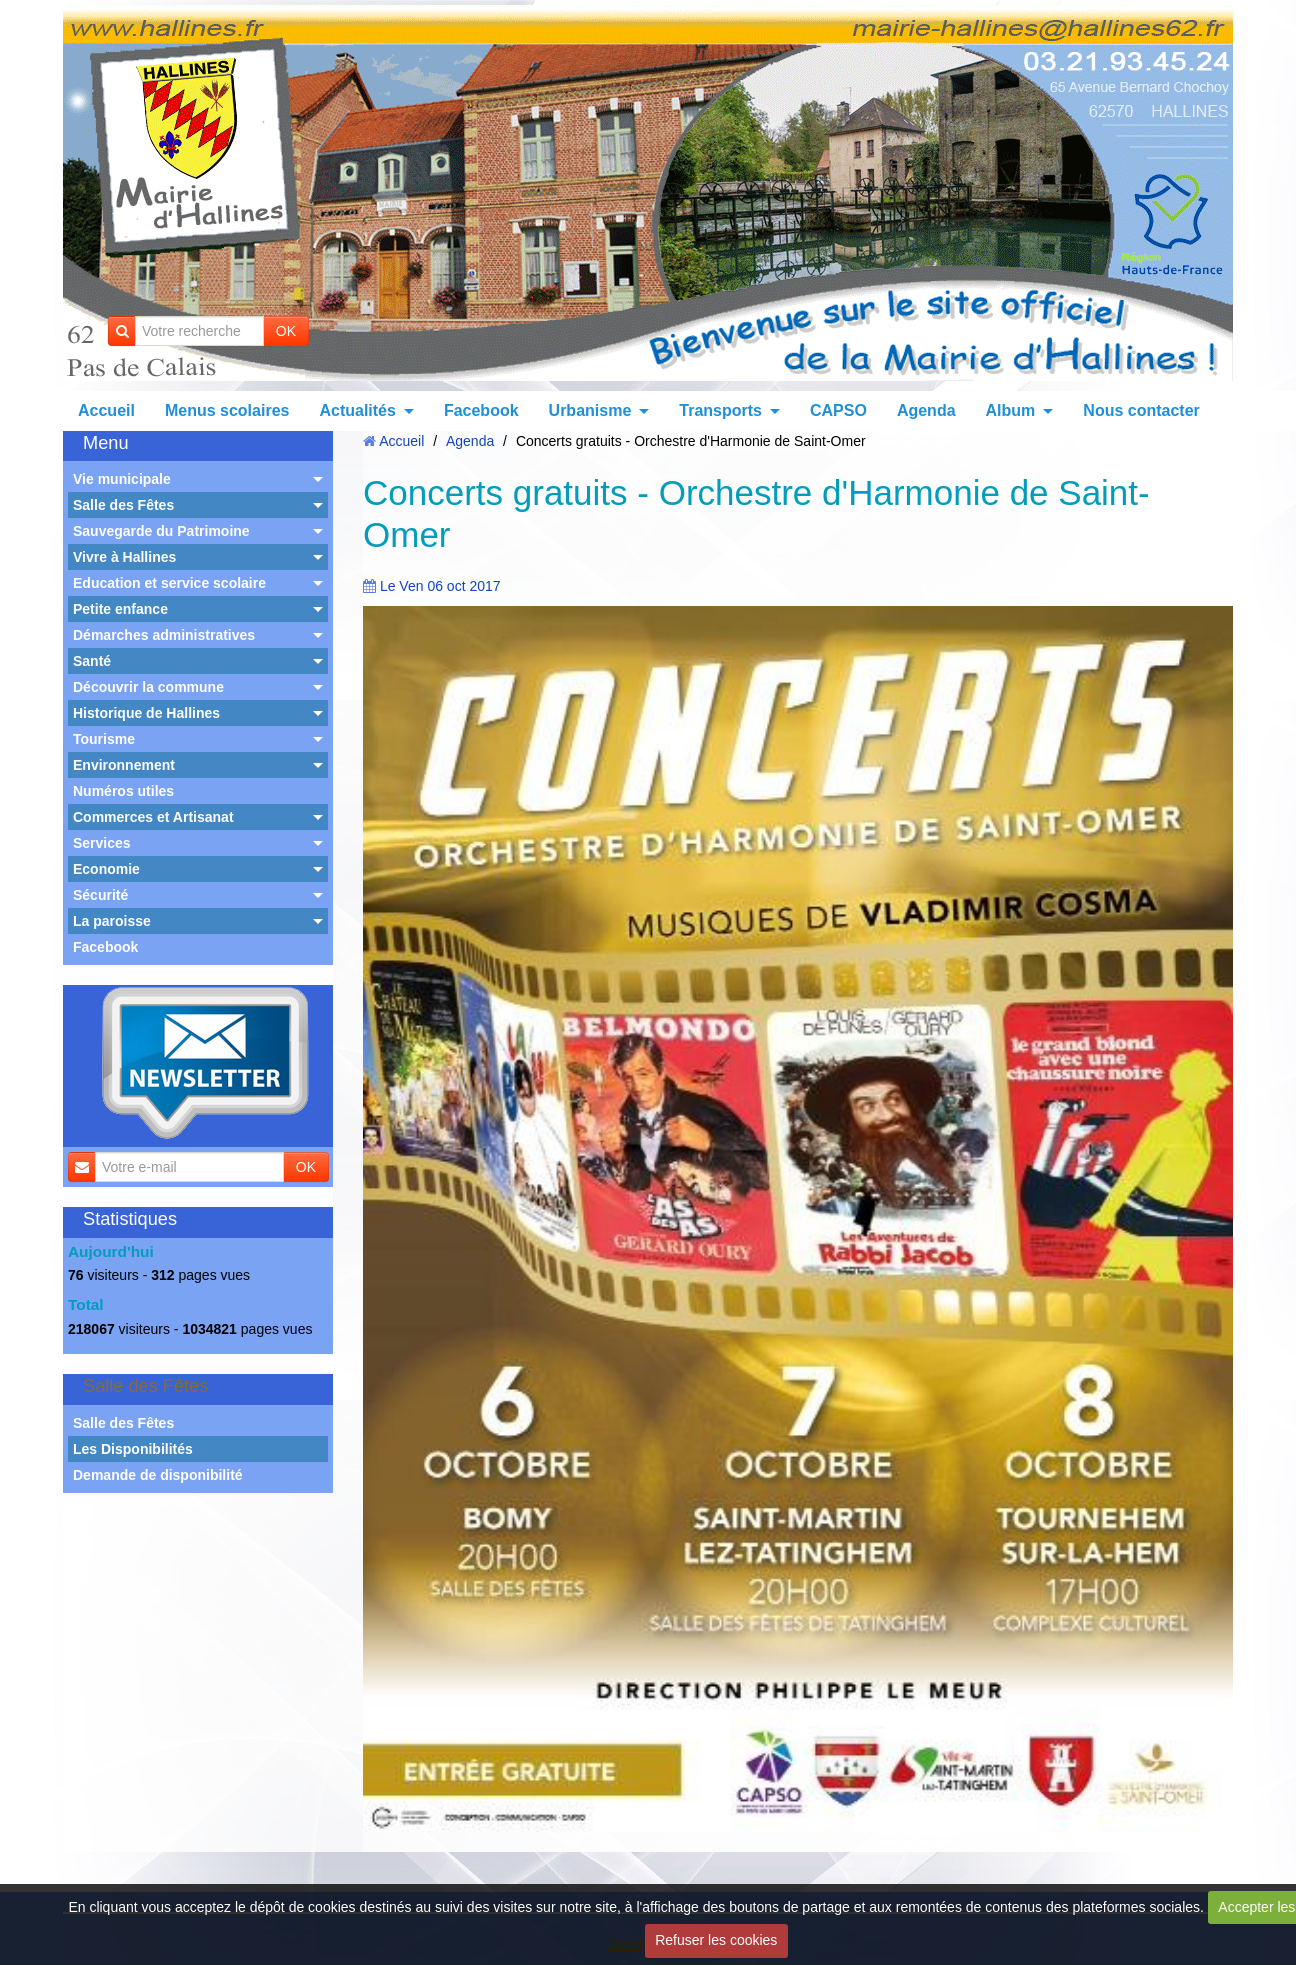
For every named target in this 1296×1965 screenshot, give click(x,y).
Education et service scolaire (169, 583)
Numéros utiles (123, 791)
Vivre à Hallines (124, 557)
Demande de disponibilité (158, 1475)
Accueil (106, 410)
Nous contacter (1141, 410)
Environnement (124, 765)
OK (286, 331)
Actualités (357, 410)
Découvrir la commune (148, 687)
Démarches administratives (164, 635)
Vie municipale (122, 479)
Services (102, 843)
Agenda (926, 410)
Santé (92, 661)
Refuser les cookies (716, 1940)
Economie (106, 869)
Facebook (481, 410)
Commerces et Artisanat (153, 817)
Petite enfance (120, 609)
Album (1011, 410)
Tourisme (104, 739)
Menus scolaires (227, 410)
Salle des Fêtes (123, 505)
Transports (720, 410)
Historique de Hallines (146, 713)
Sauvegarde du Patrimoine (161, 531)
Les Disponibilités (133, 1449)
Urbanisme (590, 410)
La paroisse (112, 921)
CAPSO (838, 410)
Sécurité (100, 895)
